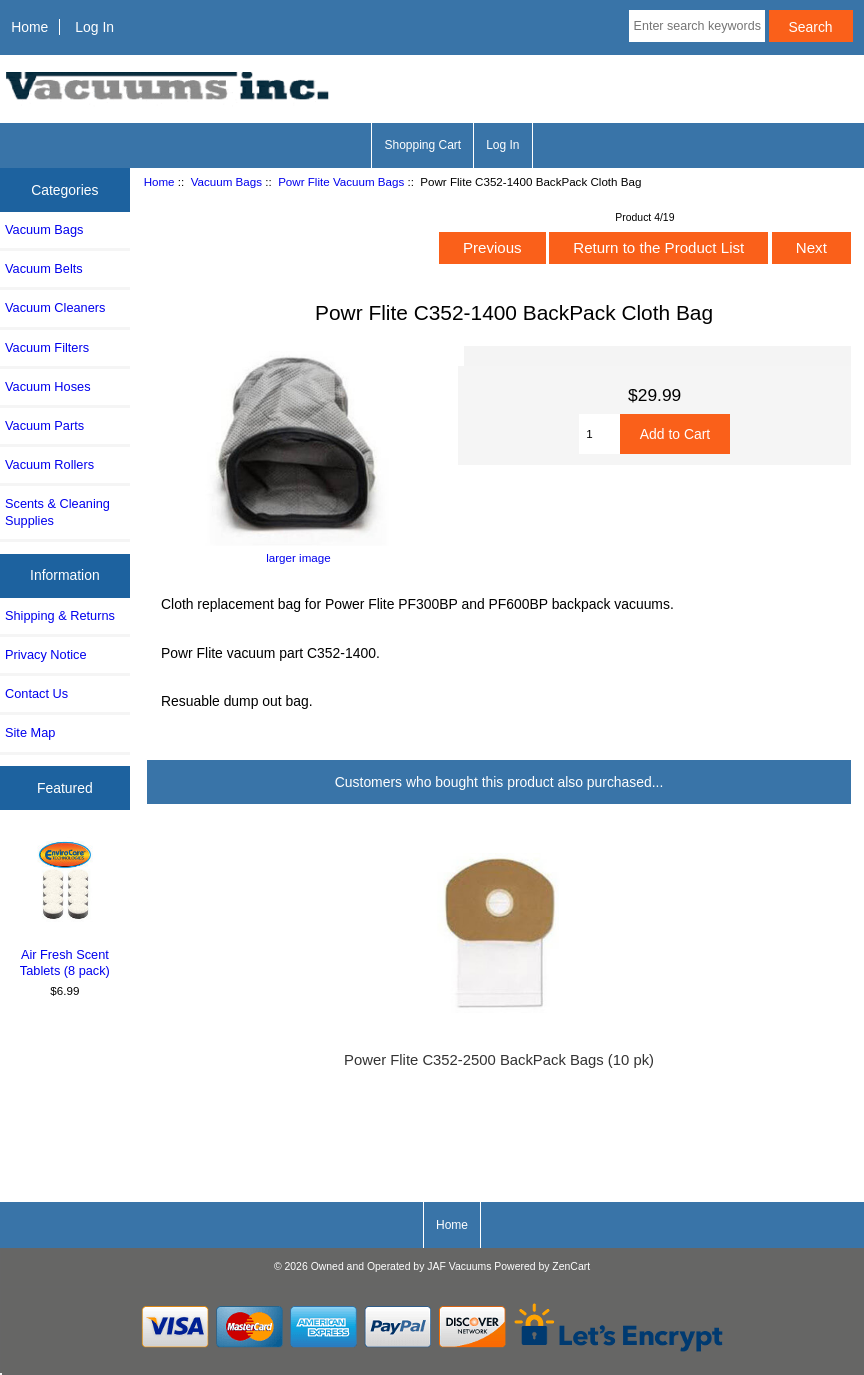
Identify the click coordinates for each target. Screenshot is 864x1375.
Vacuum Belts (44, 268)
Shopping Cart (422, 145)
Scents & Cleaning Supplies (57, 511)
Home (29, 27)
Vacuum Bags (226, 181)
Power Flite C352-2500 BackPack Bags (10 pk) (499, 1060)
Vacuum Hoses (48, 386)
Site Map (30, 732)
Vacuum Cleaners (55, 307)
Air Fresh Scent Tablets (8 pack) (65, 907)
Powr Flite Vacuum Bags (341, 181)
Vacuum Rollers (49, 464)
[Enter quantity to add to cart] (599, 434)
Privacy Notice (45, 654)
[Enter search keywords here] (697, 26)
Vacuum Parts (44, 425)
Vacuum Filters (47, 347)
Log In (94, 27)
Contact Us (36, 693)
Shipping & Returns (60, 615)
